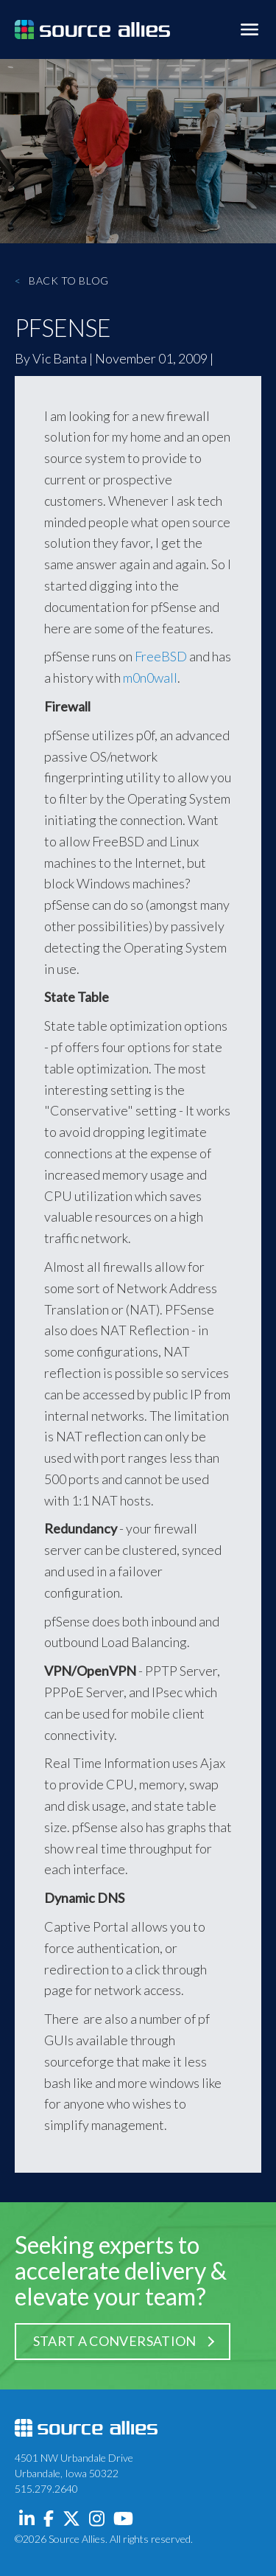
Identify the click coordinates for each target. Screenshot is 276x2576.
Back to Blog (62, 280)
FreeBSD (161, 656)
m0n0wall (150, 677)
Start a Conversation (115, 2341)
